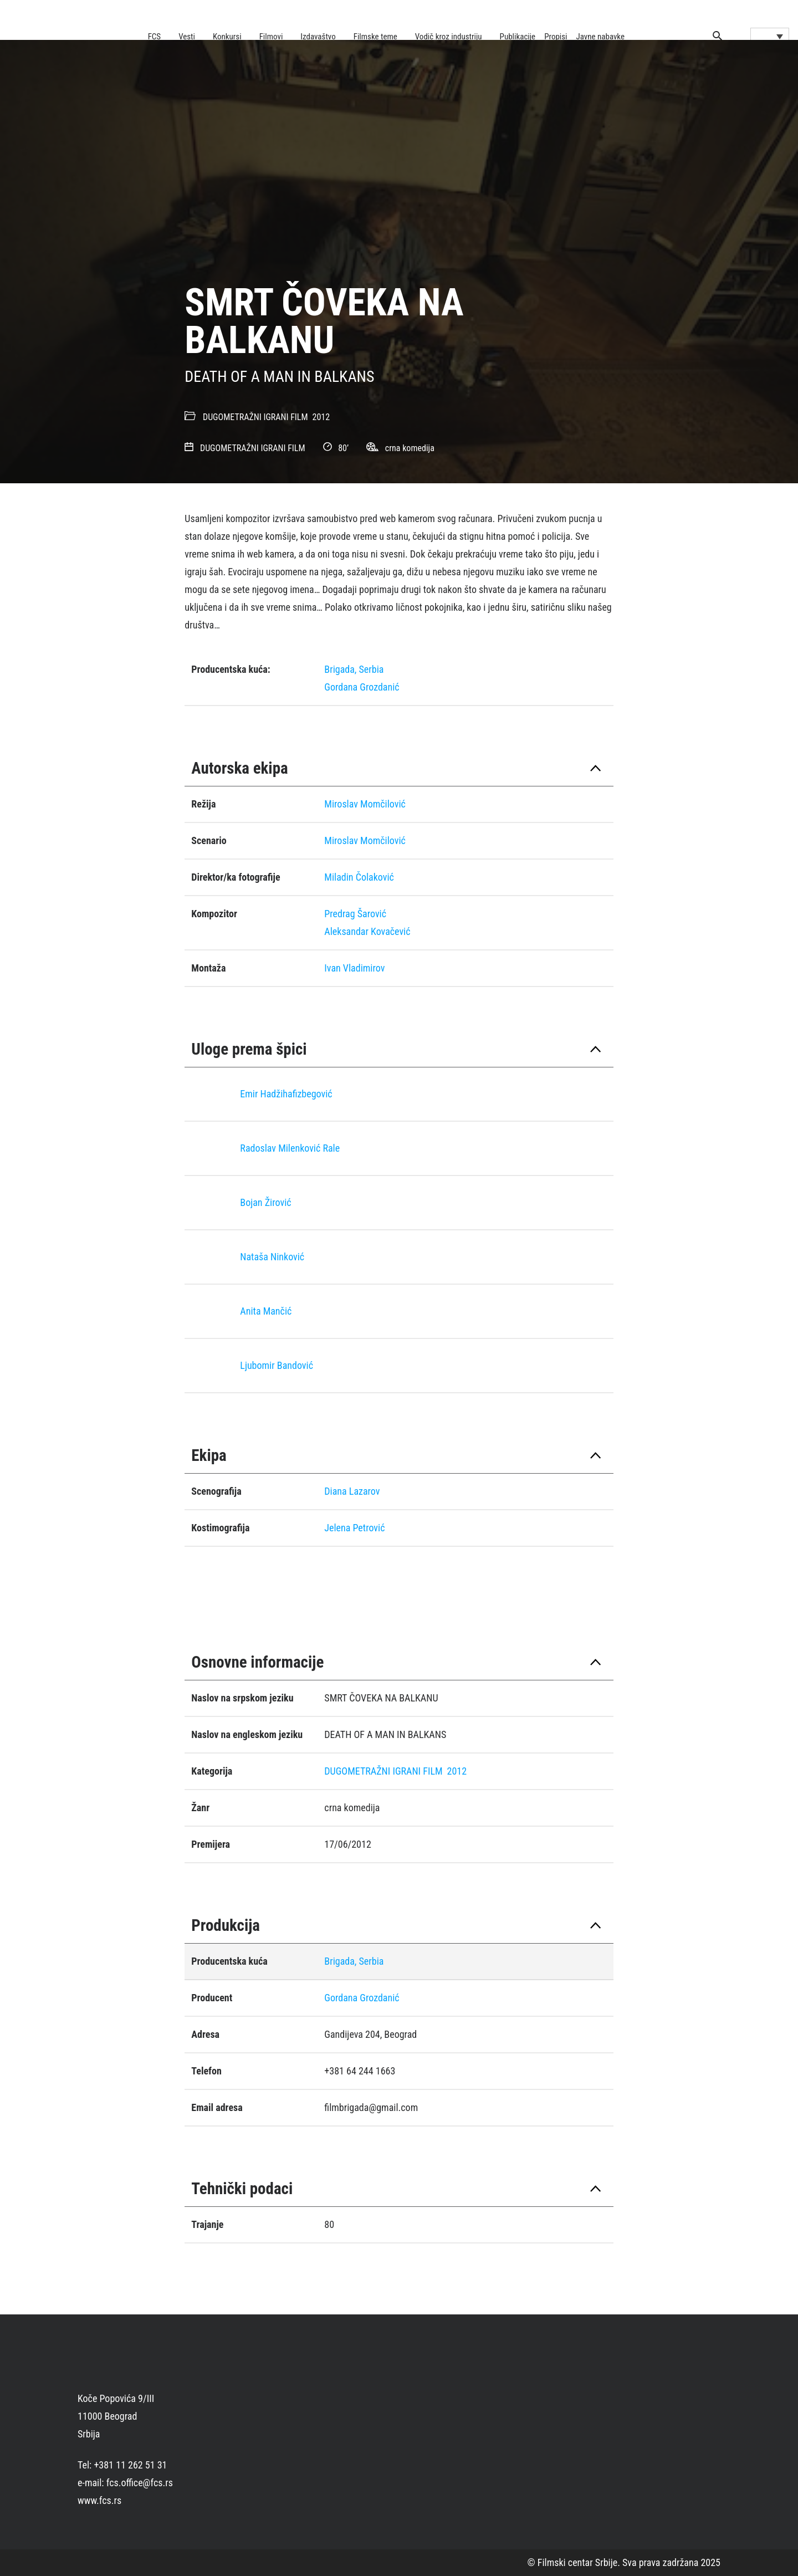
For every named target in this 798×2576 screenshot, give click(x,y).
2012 (321, 417)
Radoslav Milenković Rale (290, 1148)
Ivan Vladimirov (354, 968)
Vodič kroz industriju (448, 37)
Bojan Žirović (265, 1202)
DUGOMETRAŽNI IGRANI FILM (255, 417)
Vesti (186, 37)
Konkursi (227, 37)
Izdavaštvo (317, 37)
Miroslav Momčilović (365, 804)
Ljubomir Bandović (276, 1365)
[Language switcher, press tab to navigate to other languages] (769, 36)
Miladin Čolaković (359, 877)
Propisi (555, 37)
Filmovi (271, 37)
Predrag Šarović (355, 913)
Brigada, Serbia (353, 669)
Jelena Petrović (354, 1528)
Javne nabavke (600, 37)
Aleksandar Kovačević (367, 931)
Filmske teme (375, 37)
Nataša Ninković (272, 1257)
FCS (154, 37)
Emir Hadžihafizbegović (286, 1094)
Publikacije (518, 37)
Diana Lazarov (352, 1491)
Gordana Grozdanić (361, 687)
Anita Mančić (265, 1311)
